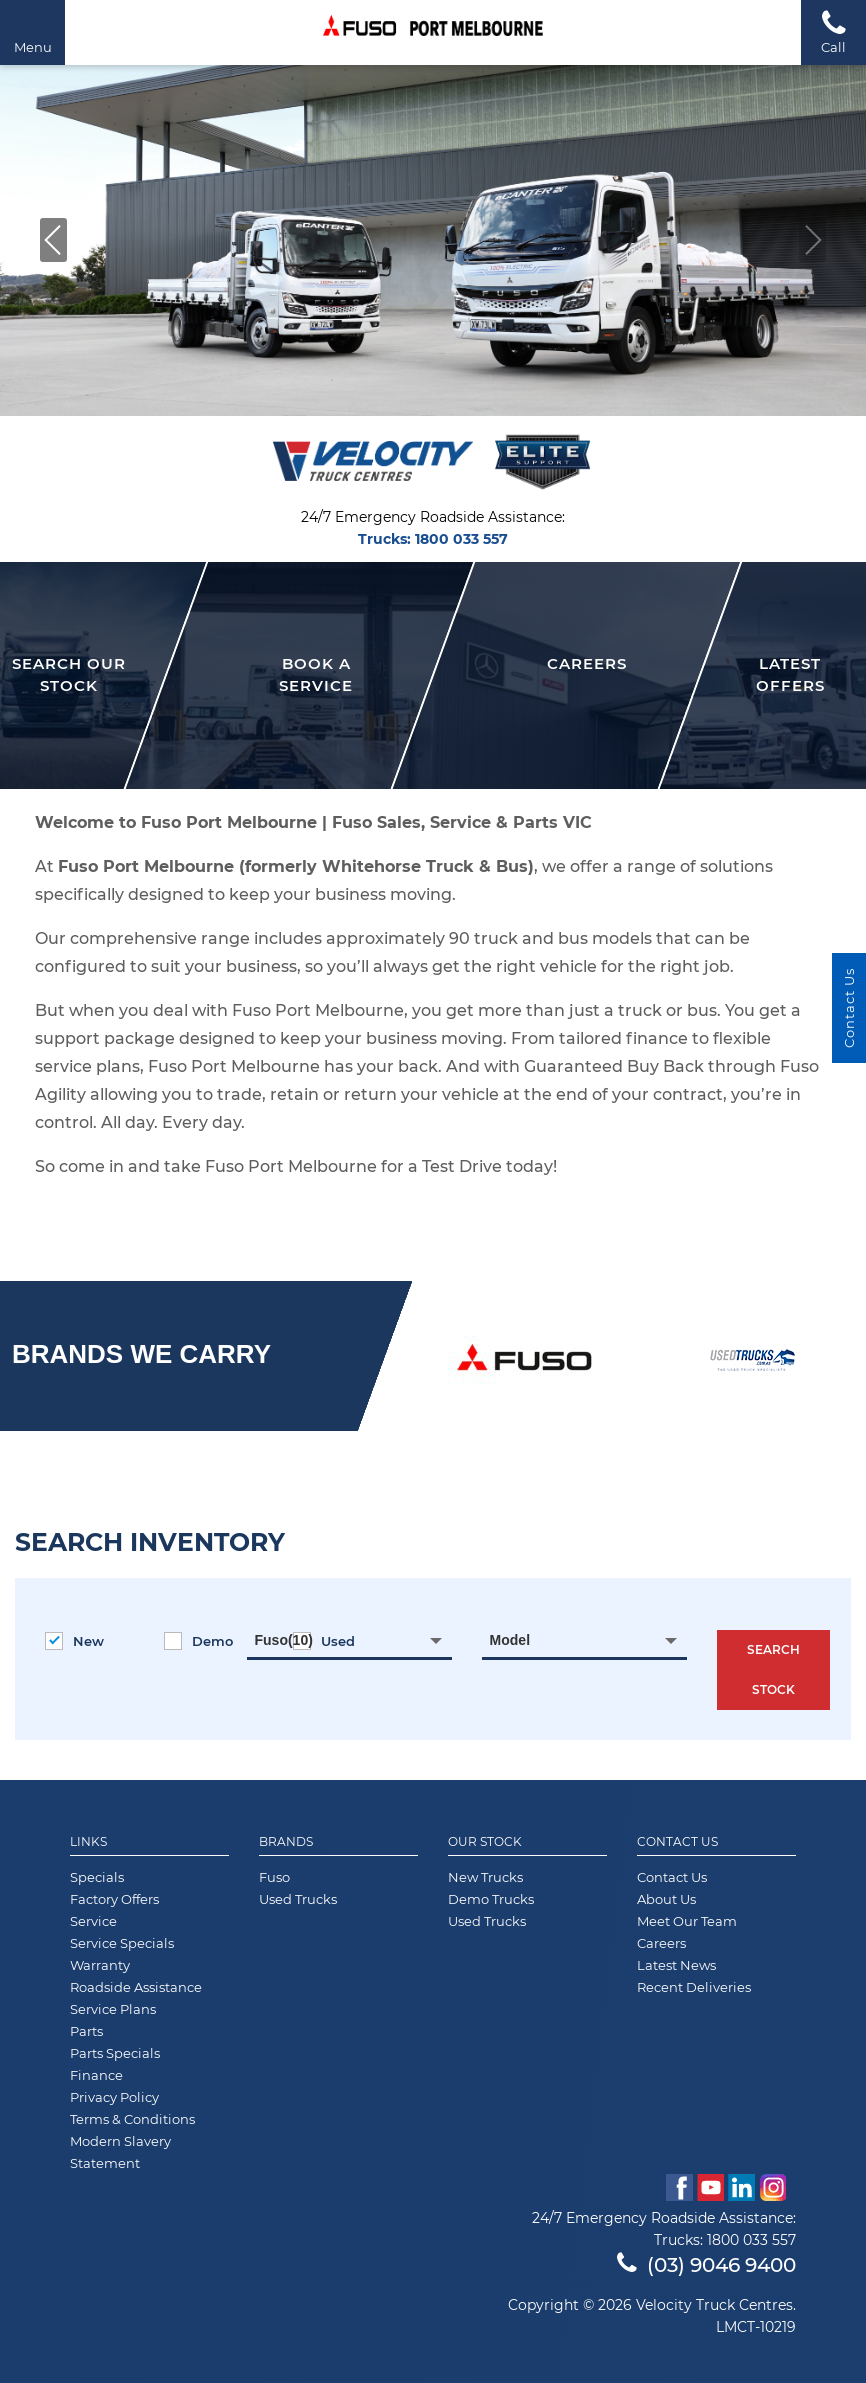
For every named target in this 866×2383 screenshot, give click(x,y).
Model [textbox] (510, 1640)
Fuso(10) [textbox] (284, 1640)
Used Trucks (298, 1899)
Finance (96, 2075)
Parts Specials (115, 2053)
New (74, 1641)
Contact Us (677, 1842)
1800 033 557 (461, 539)
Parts (86, 2031)
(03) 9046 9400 (706, 2265)
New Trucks (485, 1877)
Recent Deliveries (694, 1987)
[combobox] (349, 1640)
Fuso (274, 1877)
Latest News (676, 1965)
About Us (666, 1899)
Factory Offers (114, 1899)
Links (88, 1842)
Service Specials (122, 1943)
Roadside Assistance (136, 1987)
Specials (97, 1877)
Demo (198, 1641)
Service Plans (113, 2009)
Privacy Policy (114, 2097)
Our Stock (485, 1842)
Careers (661, 1943)
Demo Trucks (491, 1899)
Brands (286, 1842)
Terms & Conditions (132, 2119)
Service (93, 1921)
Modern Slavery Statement (120, 2152)
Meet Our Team (687, 1921)
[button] (53, 240)
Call (833, 31)
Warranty (100, 1965)
